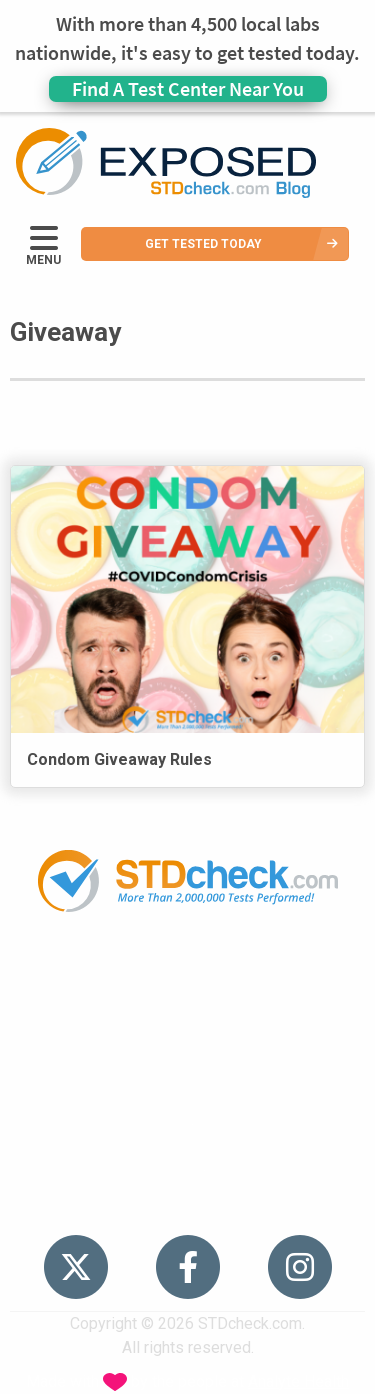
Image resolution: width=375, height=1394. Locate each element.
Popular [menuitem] (188, 974)
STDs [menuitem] (187, 1012)
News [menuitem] (187, 1050)
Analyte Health (298, 1381)
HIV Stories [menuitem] (187, 1089)
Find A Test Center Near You (188, 88)
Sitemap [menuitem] (188, 1166)
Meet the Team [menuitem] (187, 1204)
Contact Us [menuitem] (188, 1127)
